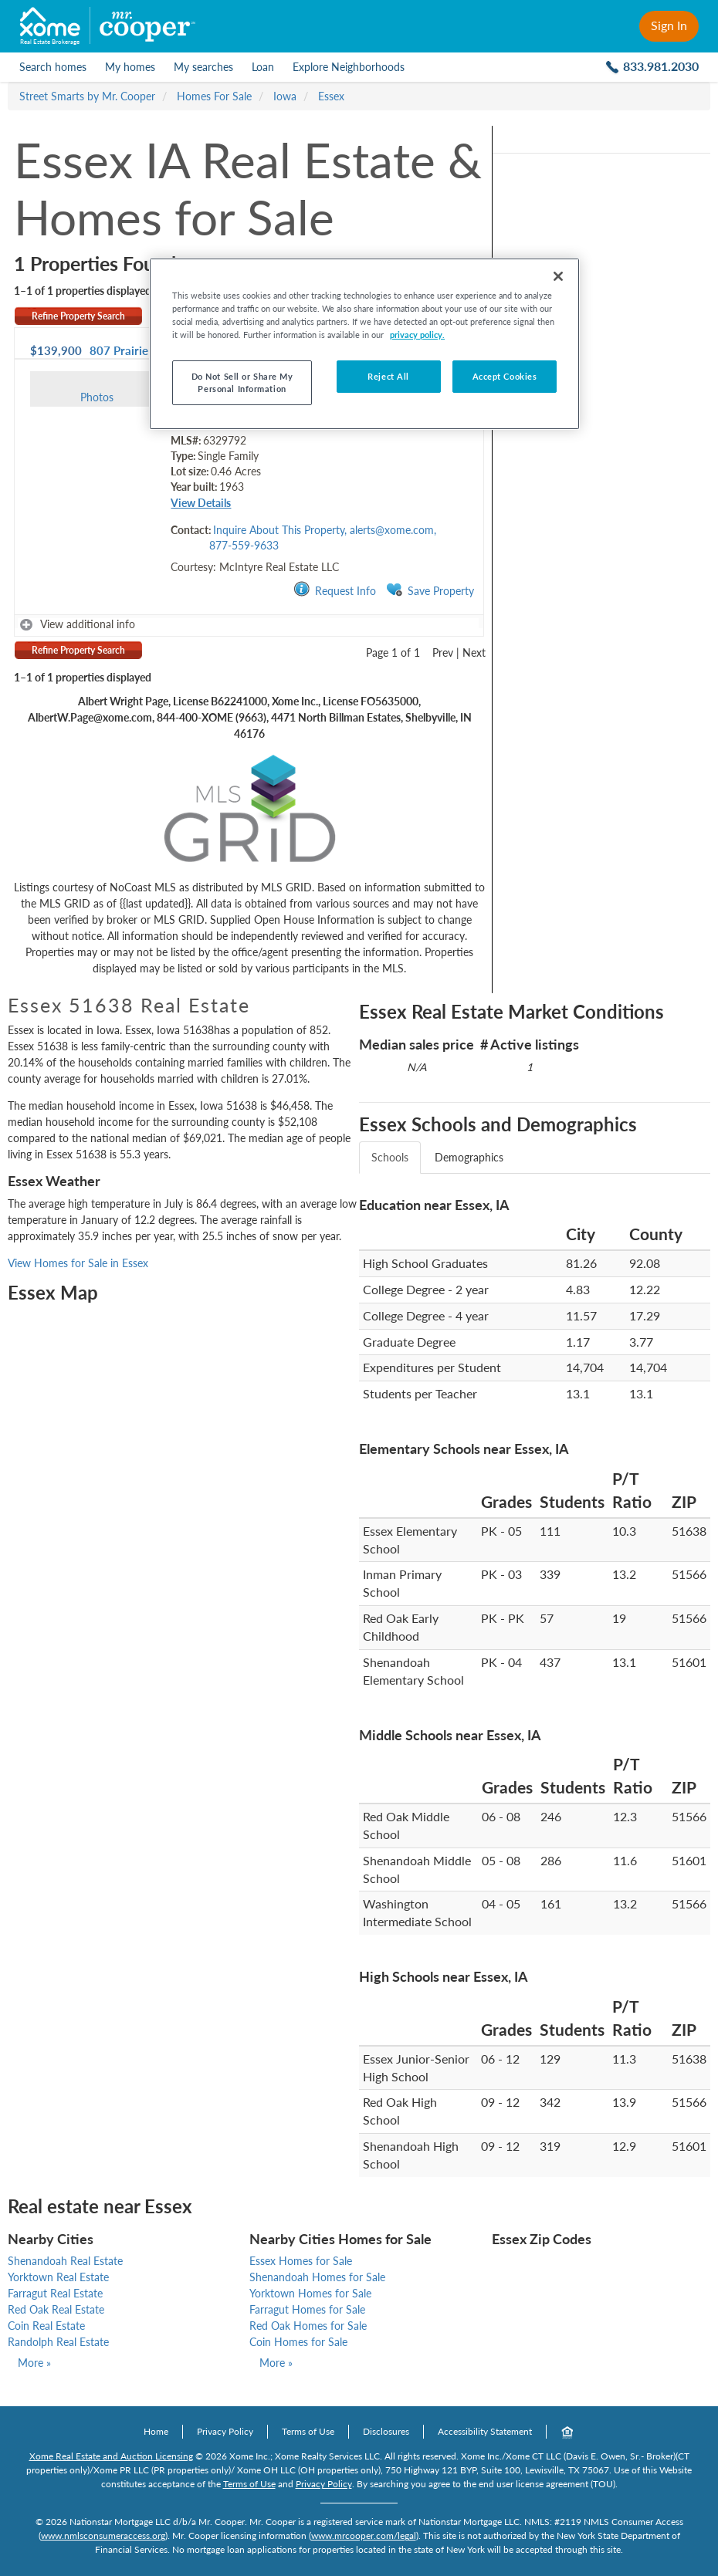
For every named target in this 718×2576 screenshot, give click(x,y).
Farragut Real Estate (55, 2293)
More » (34, 2362)
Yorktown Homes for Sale (310, 2293)
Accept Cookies (504, 376)
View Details (201, 502)
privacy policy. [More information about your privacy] (417, 335)
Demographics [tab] (469, 1157)
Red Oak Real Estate (56, 2309)
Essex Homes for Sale (300, 2260)
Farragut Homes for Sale (307, 2309)
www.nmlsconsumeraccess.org (103, 2535)
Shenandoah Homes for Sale (317, 2277)
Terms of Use (308, 2431)
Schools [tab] (389, 1157)
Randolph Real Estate (58, 2341)
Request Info (334, 590)
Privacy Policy (225, 2431)
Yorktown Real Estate (58, 2277)
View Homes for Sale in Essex (78, 1262)
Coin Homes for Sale (298, 2341)
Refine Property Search (78, 316)
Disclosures (386, 2431)
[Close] (558, 276)
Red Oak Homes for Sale (308, 2325)
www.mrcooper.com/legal (363, 2535)
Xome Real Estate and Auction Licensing (111, 2456)
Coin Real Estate (46, 2325)
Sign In (669, 25)
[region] (364, 344)
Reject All (388, 376)
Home (156, 2431)
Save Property (430, 590)
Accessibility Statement (485, 2431)
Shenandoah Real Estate (65, 2260)
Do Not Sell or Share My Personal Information (242, 382)
